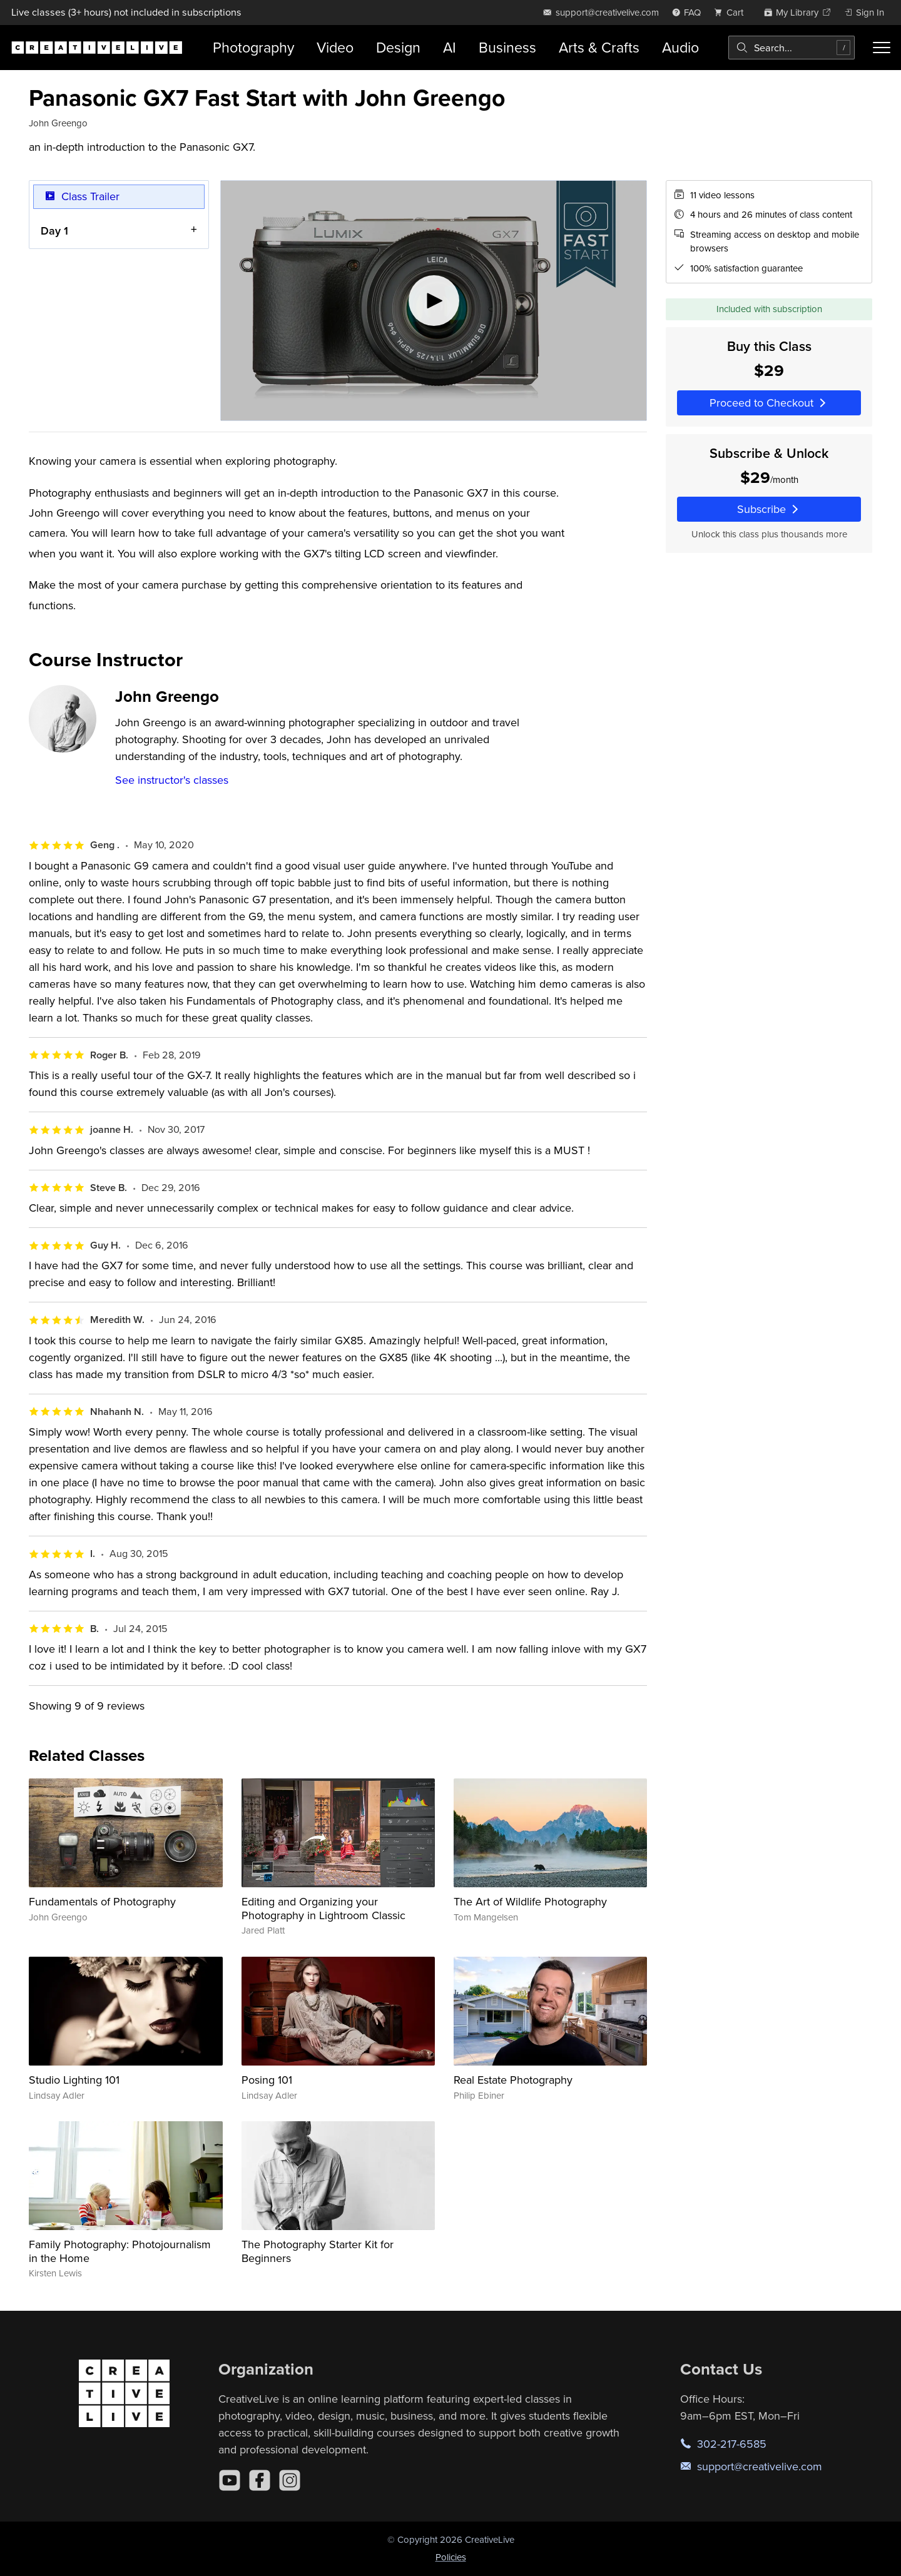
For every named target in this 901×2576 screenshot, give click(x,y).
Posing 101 (267, 2079)
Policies (450, 2556)
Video (335, 47)
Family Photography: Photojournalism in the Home (120, 2251)
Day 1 (54, 230)
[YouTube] (229, 2480)
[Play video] (433, 300)
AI (449, 47)
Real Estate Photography (513, 2079)
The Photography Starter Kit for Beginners (318, 2251)
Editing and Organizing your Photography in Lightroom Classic (323, 1908)
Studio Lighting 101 (74, 2079)
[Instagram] (289, 2480)
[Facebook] (259, 2480)
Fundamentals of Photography (102, 1901)
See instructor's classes (171, 780)
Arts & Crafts (599, 47)
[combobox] (791, 47)
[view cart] (732, 12)
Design (398, 47)
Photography (253, 47)
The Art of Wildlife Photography (530, 1901)
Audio (680, 47)
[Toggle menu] (881, 47)
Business (507, 47)
